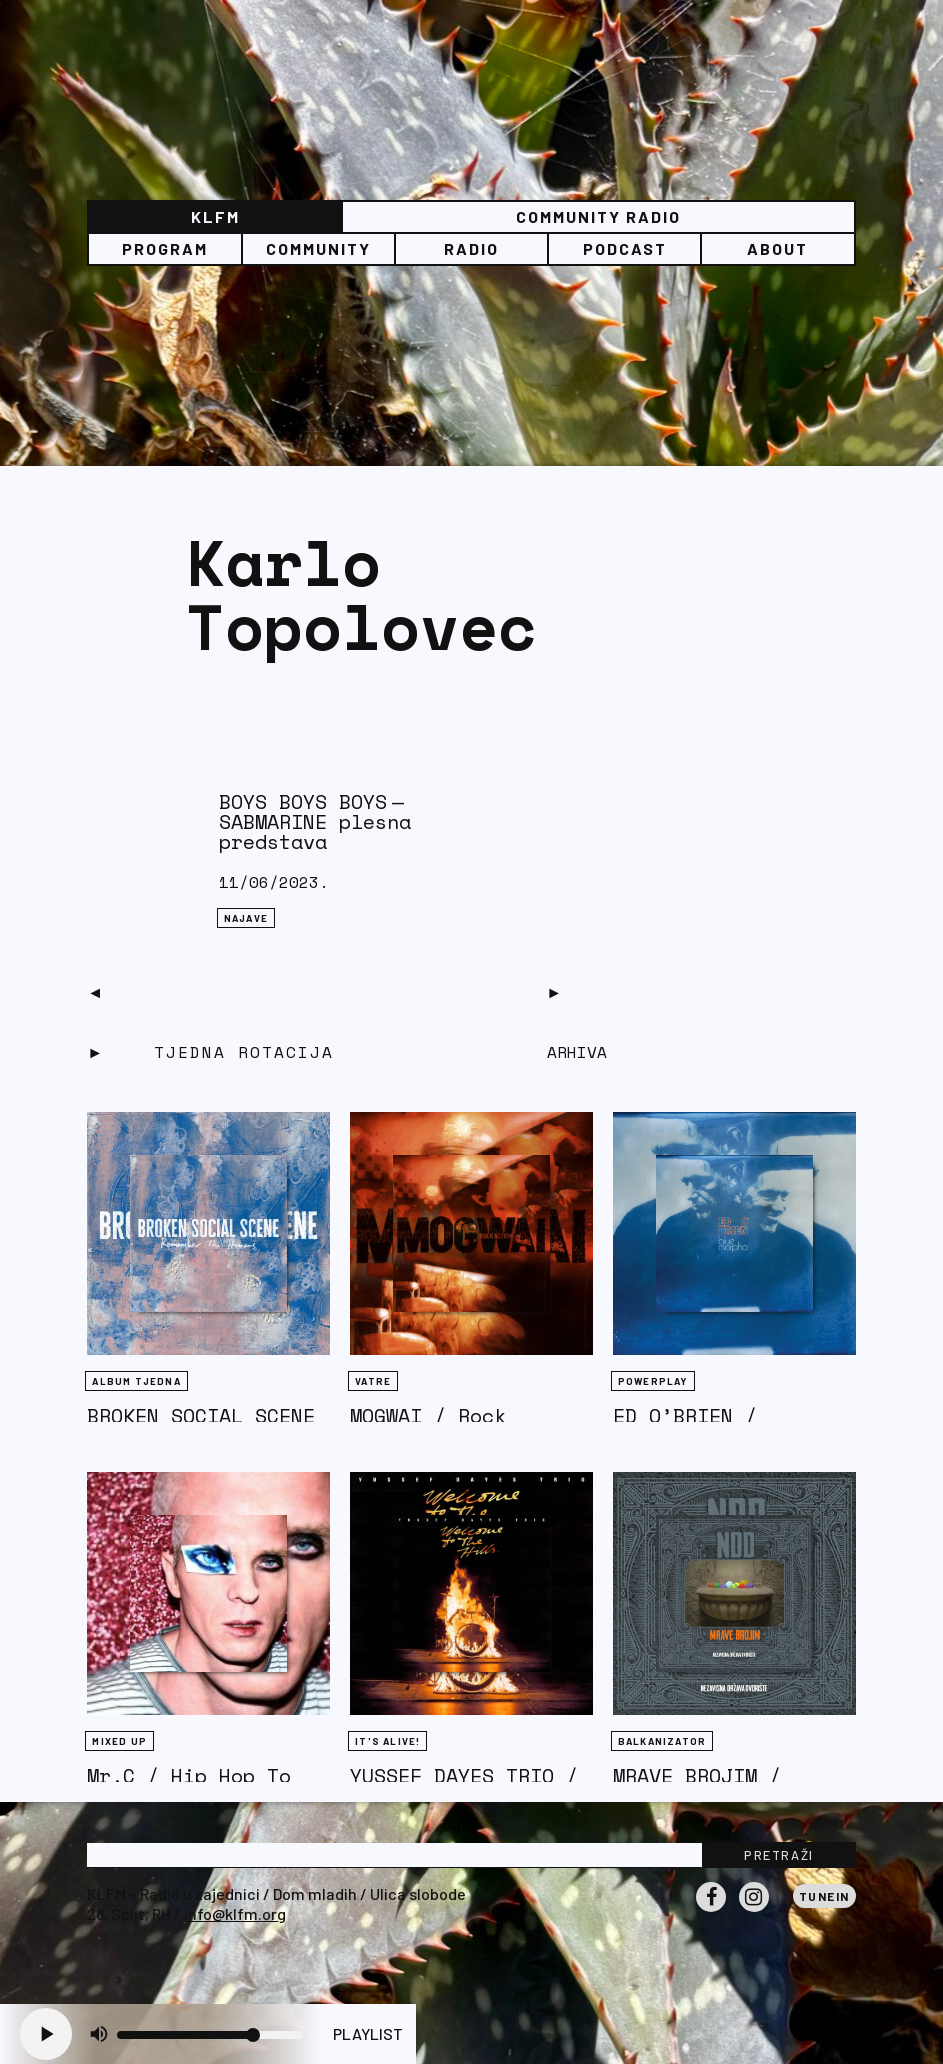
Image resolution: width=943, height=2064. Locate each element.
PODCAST (625, 248)
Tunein (824, 1896)
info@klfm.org (235, 1913)
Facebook (711, 1911)
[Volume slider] (210, 2035)
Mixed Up (119, 1741)
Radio (471, 248)
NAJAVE (246, 918)
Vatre (373, 1381)
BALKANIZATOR (662, 1741)
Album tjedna (136, 1381)
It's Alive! (387, 1741)
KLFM (215, 216)
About (777, 248)
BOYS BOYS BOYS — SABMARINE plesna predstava (315, 821)
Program (165, 248)
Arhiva (577, 1052)
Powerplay (653, 1381)
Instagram (754, 1911)
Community (318, 248)
